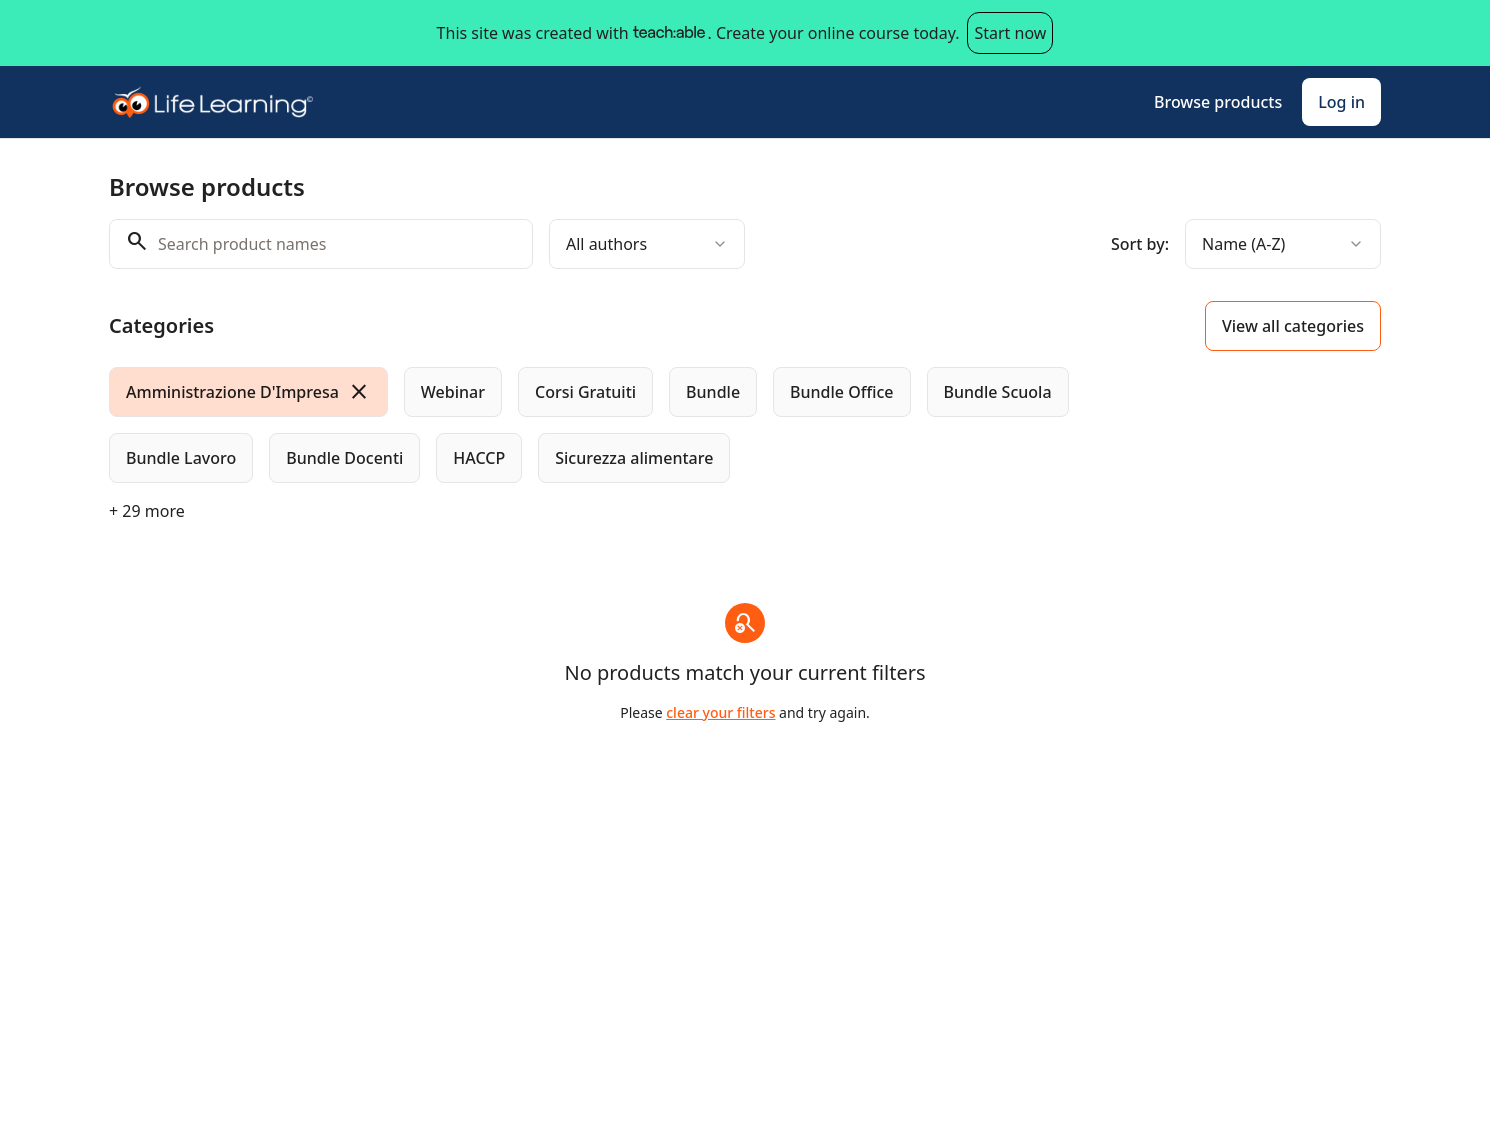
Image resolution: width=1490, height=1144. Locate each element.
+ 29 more (147, 511)
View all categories (1293, 326)
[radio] (248, 392)
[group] (663, 425)
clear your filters (720, 712)
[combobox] (647, 244)
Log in (1341, 102)
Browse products (1218, 102)
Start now (1010, 33)
